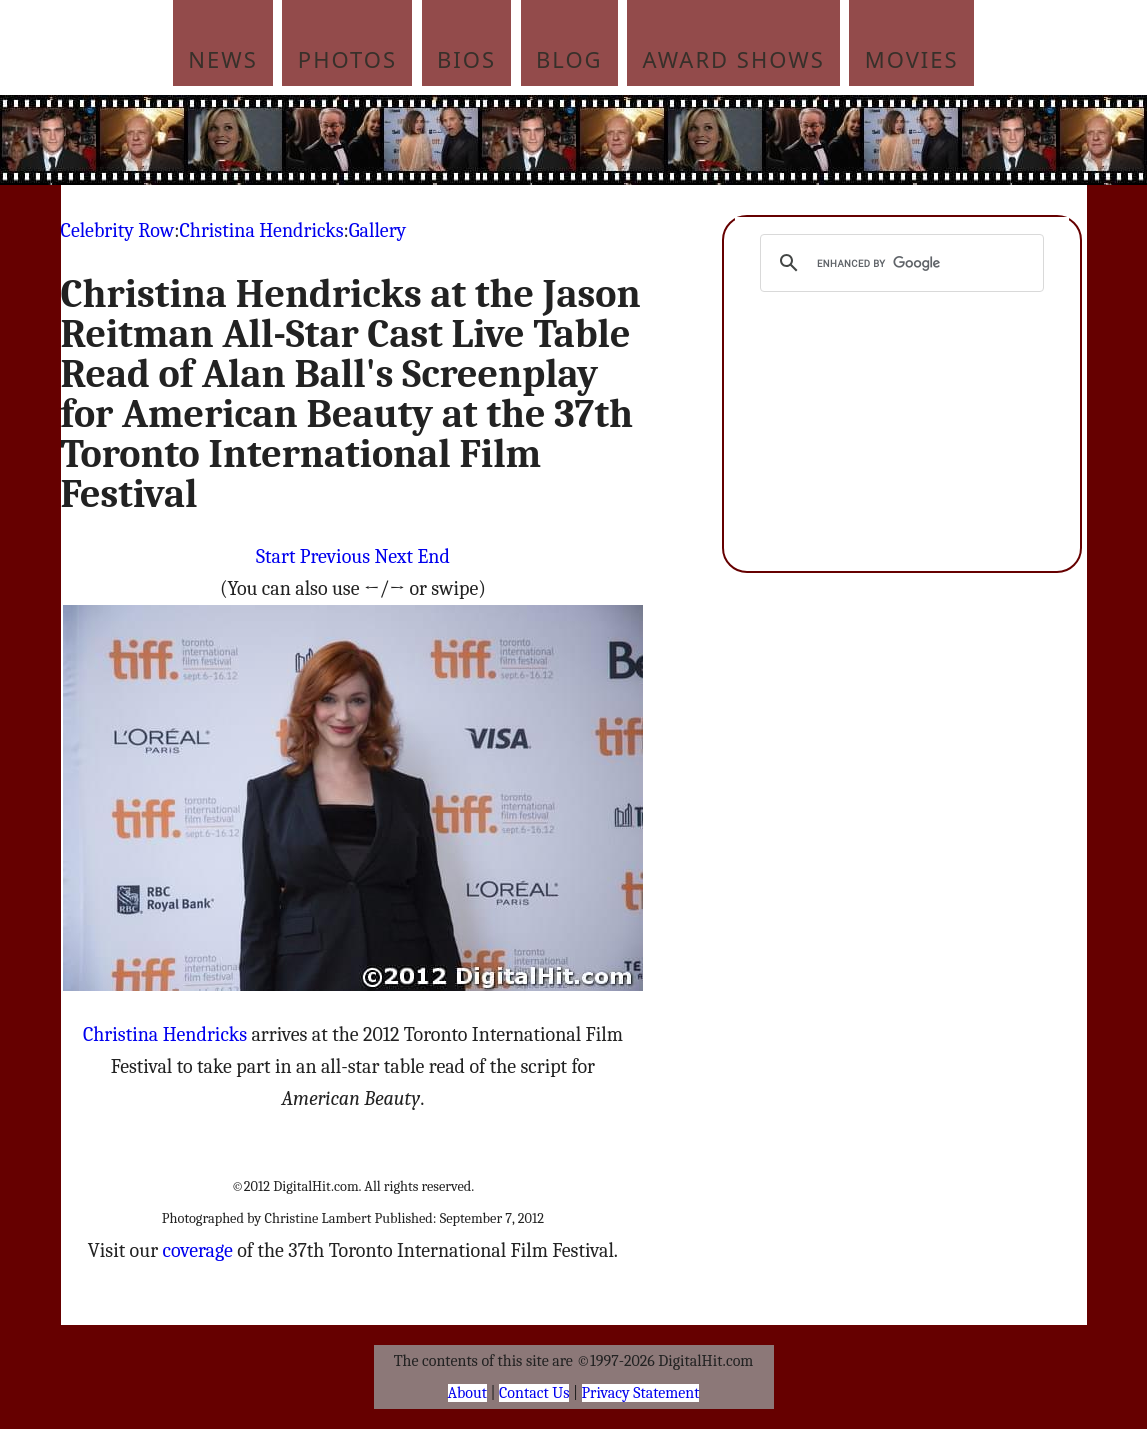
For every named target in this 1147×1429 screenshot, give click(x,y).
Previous (335, 556)
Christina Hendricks (261, 230)
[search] (899, 263)
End (433, 556)
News (223, 59)
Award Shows (734, 59)
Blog (569, 59)
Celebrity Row (118, 230)
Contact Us (534, 1393)
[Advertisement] (709, 140)
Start (275, 556)
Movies (912, 59)
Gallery (377, 230)
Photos (347, 59)
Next (393, 556)
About (467, 1393)
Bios (466, 59)
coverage (197, 1250)
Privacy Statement (641, 1393)
